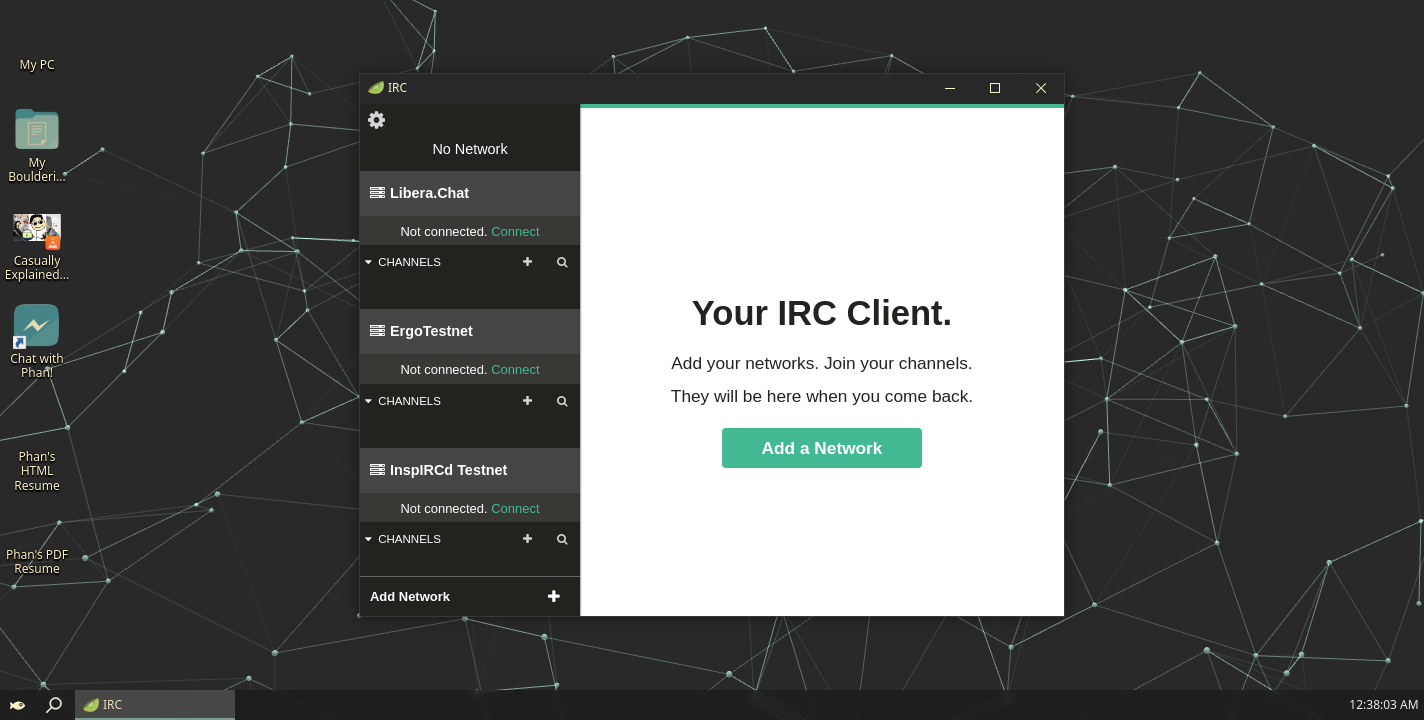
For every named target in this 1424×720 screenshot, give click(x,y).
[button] (18, 705)
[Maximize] (995, 88)
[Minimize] (949, 88)
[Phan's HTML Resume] (37, 446)
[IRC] (155, 705)
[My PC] (37, 40)
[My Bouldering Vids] (37, 145)
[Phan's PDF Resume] (37, 537)
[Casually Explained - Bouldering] (37, 243)
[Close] (1041, 88)
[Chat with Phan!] (37, 341)
